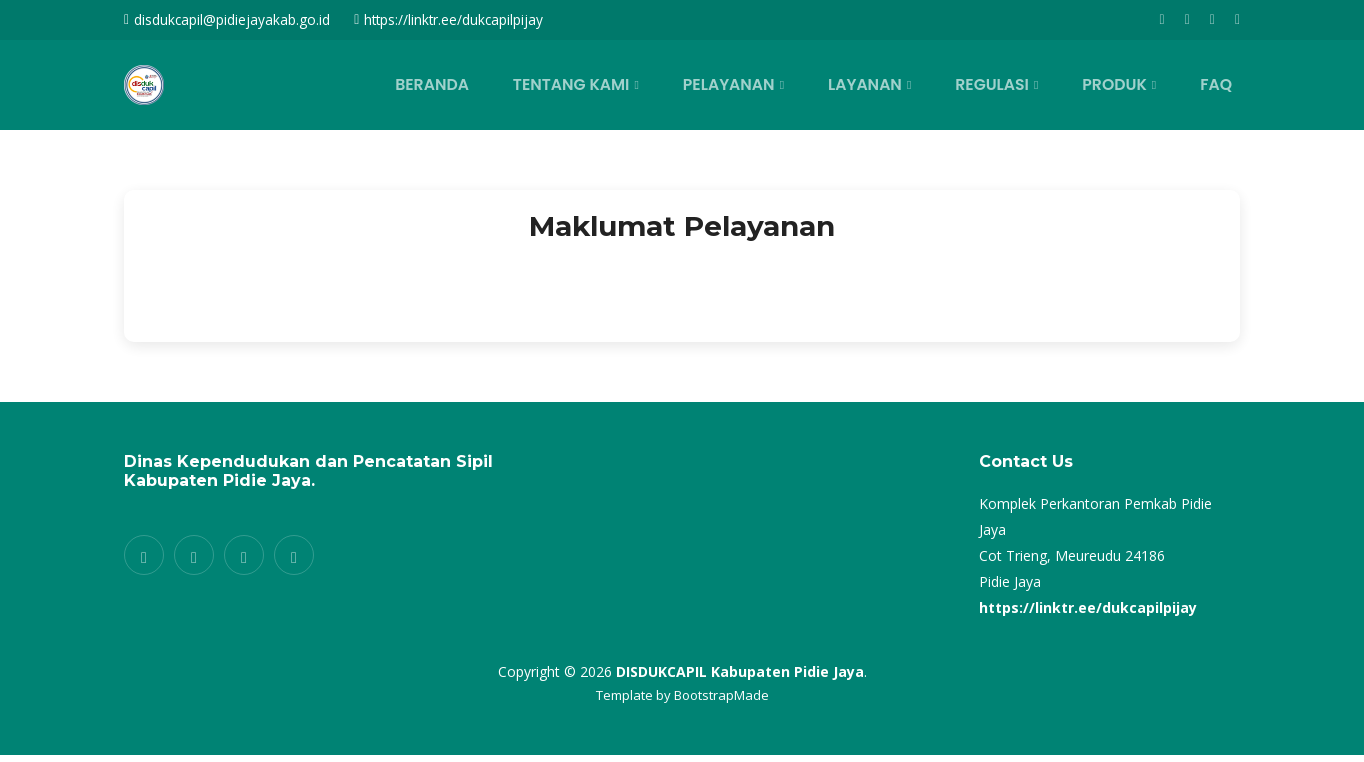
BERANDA (486, 84)
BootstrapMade (721, 695)
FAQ (1220, 84)
